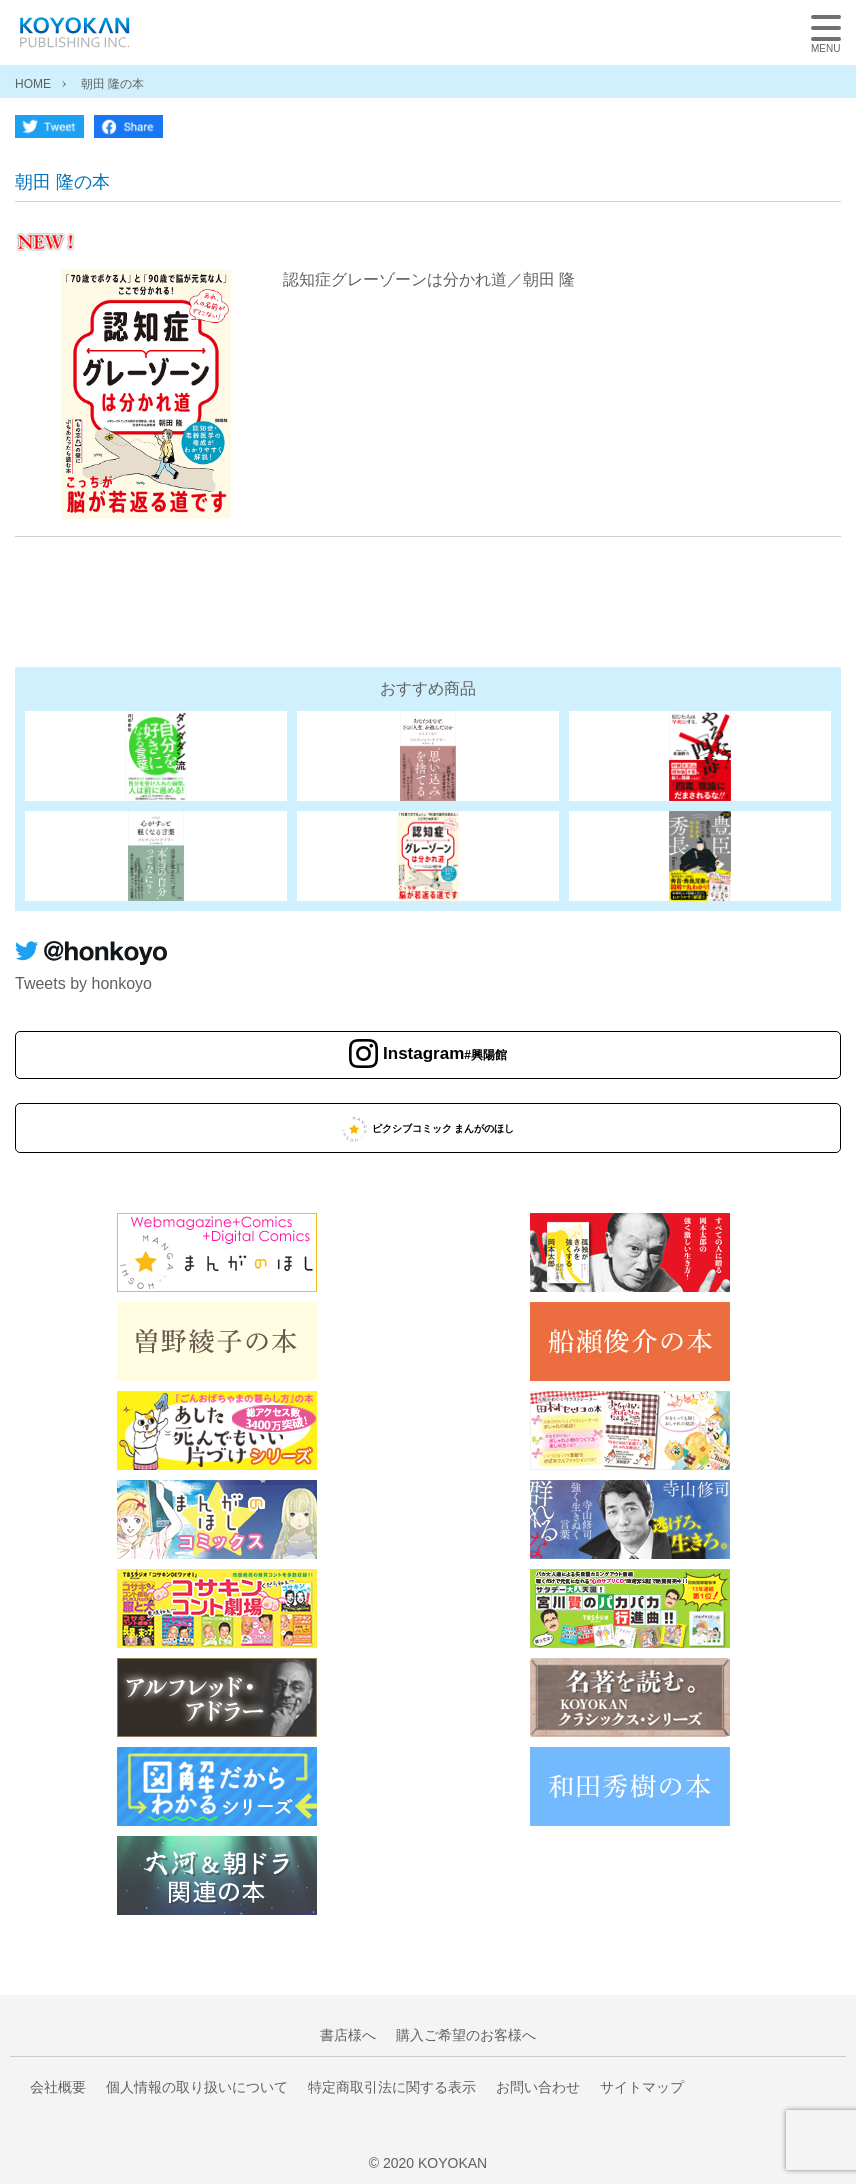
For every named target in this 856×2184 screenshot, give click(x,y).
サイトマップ (642, 2087)
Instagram (445, 1054)
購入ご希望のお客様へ (466, 2035)
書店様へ (348, 2035)
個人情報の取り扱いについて (197, 2087)
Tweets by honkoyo (83, 983)
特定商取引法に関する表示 (392, 2087)
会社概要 (58, 2087)
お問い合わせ (538, 2087)
